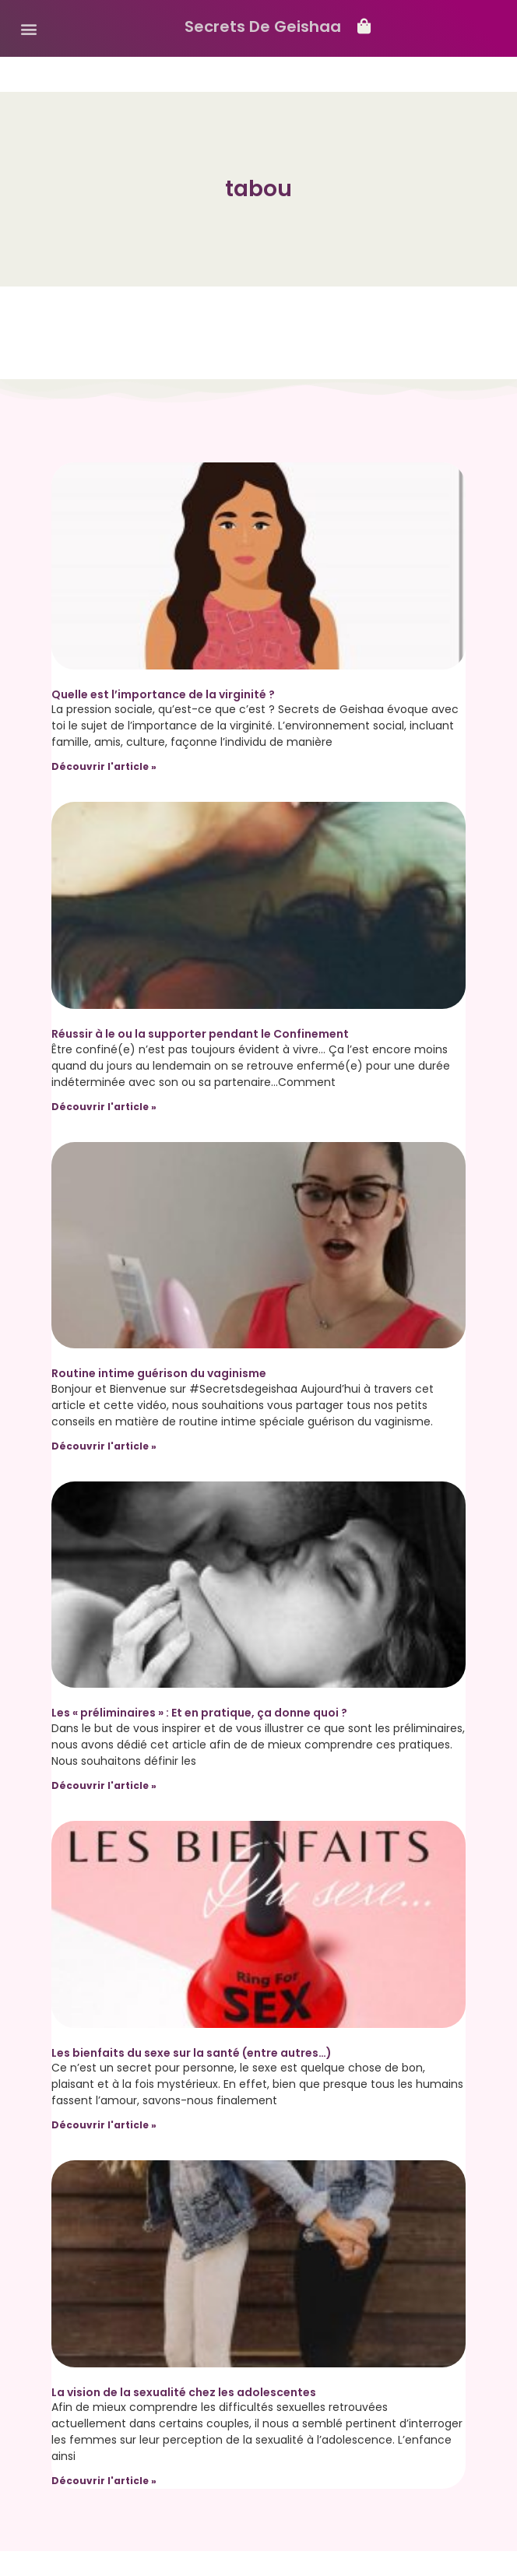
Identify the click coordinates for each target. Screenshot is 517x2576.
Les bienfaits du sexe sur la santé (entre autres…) (191, 2053)
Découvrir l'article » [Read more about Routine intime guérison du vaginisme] (104, 1446)
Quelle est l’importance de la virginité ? (163, 694)
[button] (28, 28)
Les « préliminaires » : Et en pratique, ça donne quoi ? (199, 1712)
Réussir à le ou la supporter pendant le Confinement (200, 1034)
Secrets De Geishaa (263, 26)
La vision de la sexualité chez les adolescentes (183, 2392)
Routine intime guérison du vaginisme (158, 1373)
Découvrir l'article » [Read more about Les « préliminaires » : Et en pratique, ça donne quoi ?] (104, 1785)
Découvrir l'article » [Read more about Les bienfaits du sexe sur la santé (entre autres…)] (104, 2124)
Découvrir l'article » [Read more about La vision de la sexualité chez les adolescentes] (104, 2480)
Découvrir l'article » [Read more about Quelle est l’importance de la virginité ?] (104, 766)
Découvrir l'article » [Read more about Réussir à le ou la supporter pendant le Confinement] (104, 1106)
